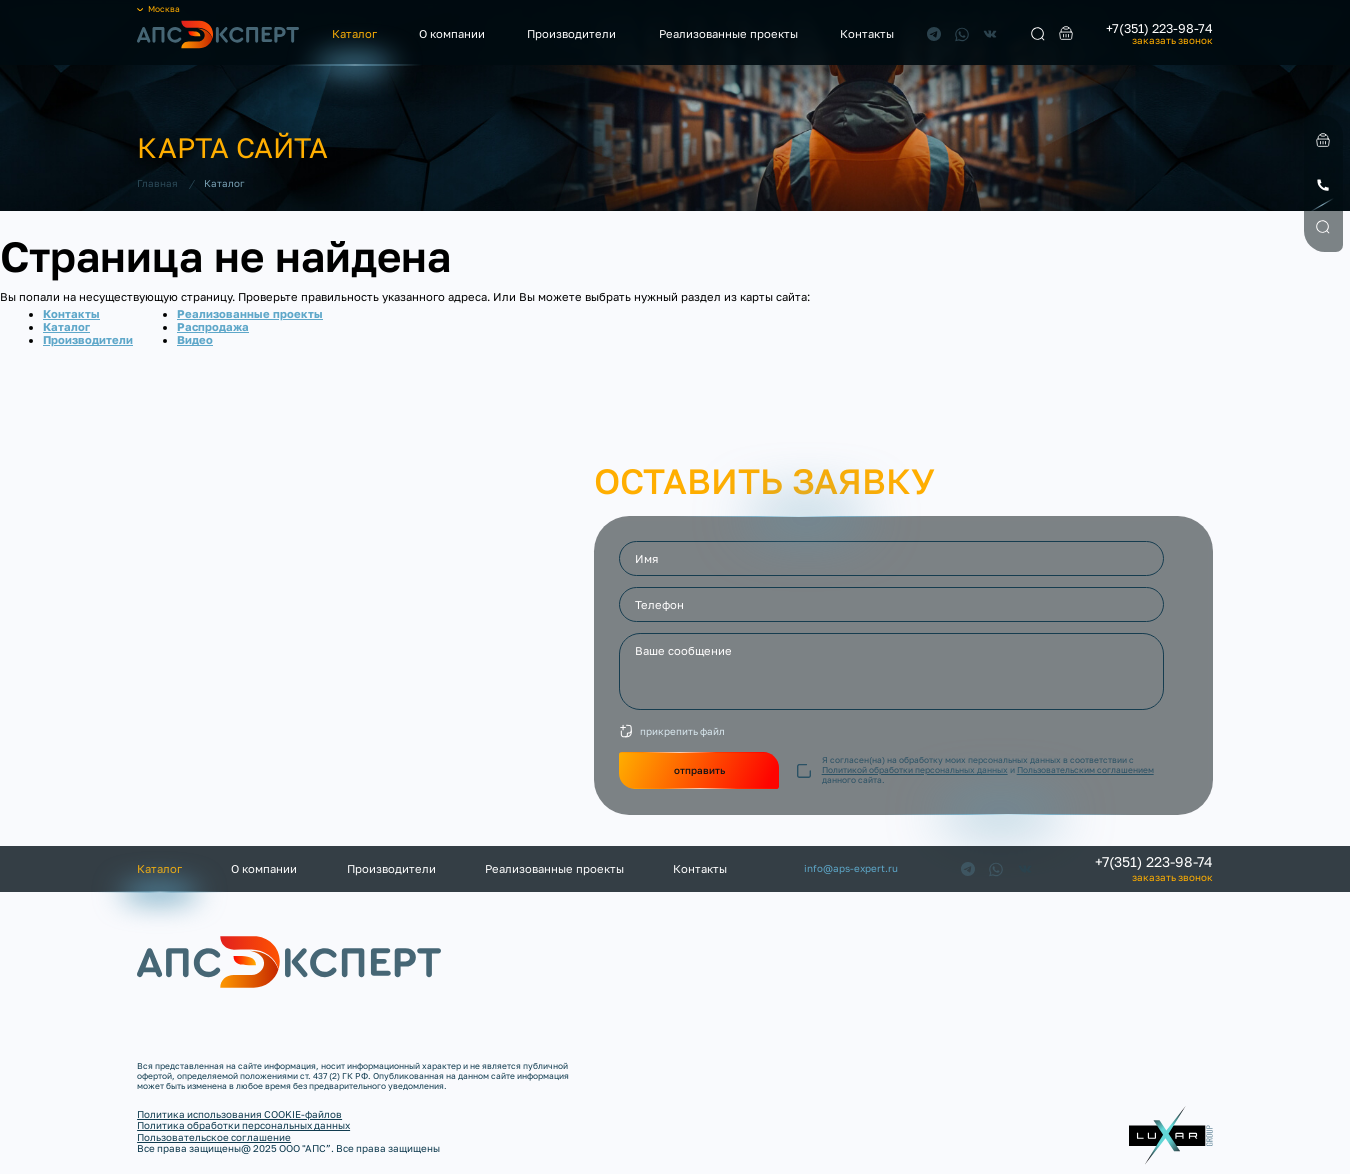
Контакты (867, 33)
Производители (571, 33)
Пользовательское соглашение (214, 1137)
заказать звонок (1172, 41)
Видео (195, 339)
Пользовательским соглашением (1085, 770)
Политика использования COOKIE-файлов (239, 1114)
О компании (452, 33)
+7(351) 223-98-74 (1159, 29)
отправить (699, 770)
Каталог (354, 33)
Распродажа (213, 326)
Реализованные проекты (728, 33)
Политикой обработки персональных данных (915, 770)
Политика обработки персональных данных (243, 1125)
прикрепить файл (682, 731)
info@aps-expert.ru (851, 868)
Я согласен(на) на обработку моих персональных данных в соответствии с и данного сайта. (988, 770)
